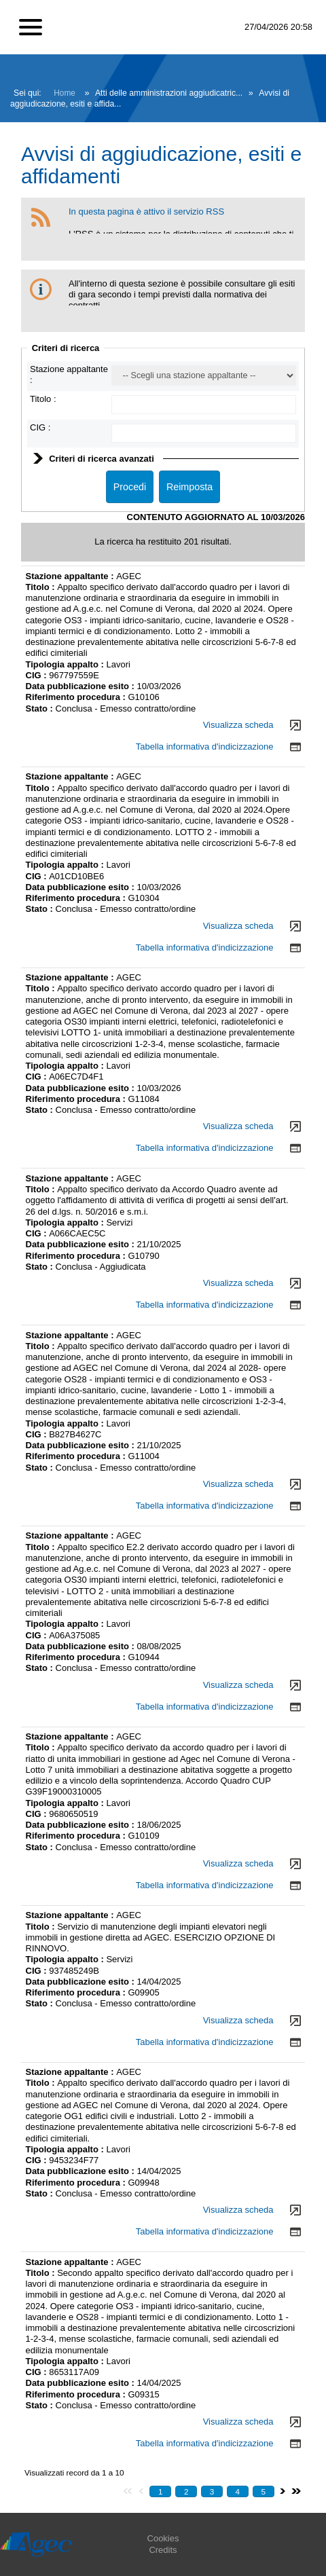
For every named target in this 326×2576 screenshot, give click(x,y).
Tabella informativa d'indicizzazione (205, 746)
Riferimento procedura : (77, 697)
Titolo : (43, 399)
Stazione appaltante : (71, 576)
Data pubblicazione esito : (81, 686)
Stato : (41, 708)
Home (64, 93)
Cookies (163, 2538)
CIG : (40, 427)
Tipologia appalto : (66, 664)
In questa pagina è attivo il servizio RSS (146, 211)
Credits (163, 2550)
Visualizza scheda (238, 725)
